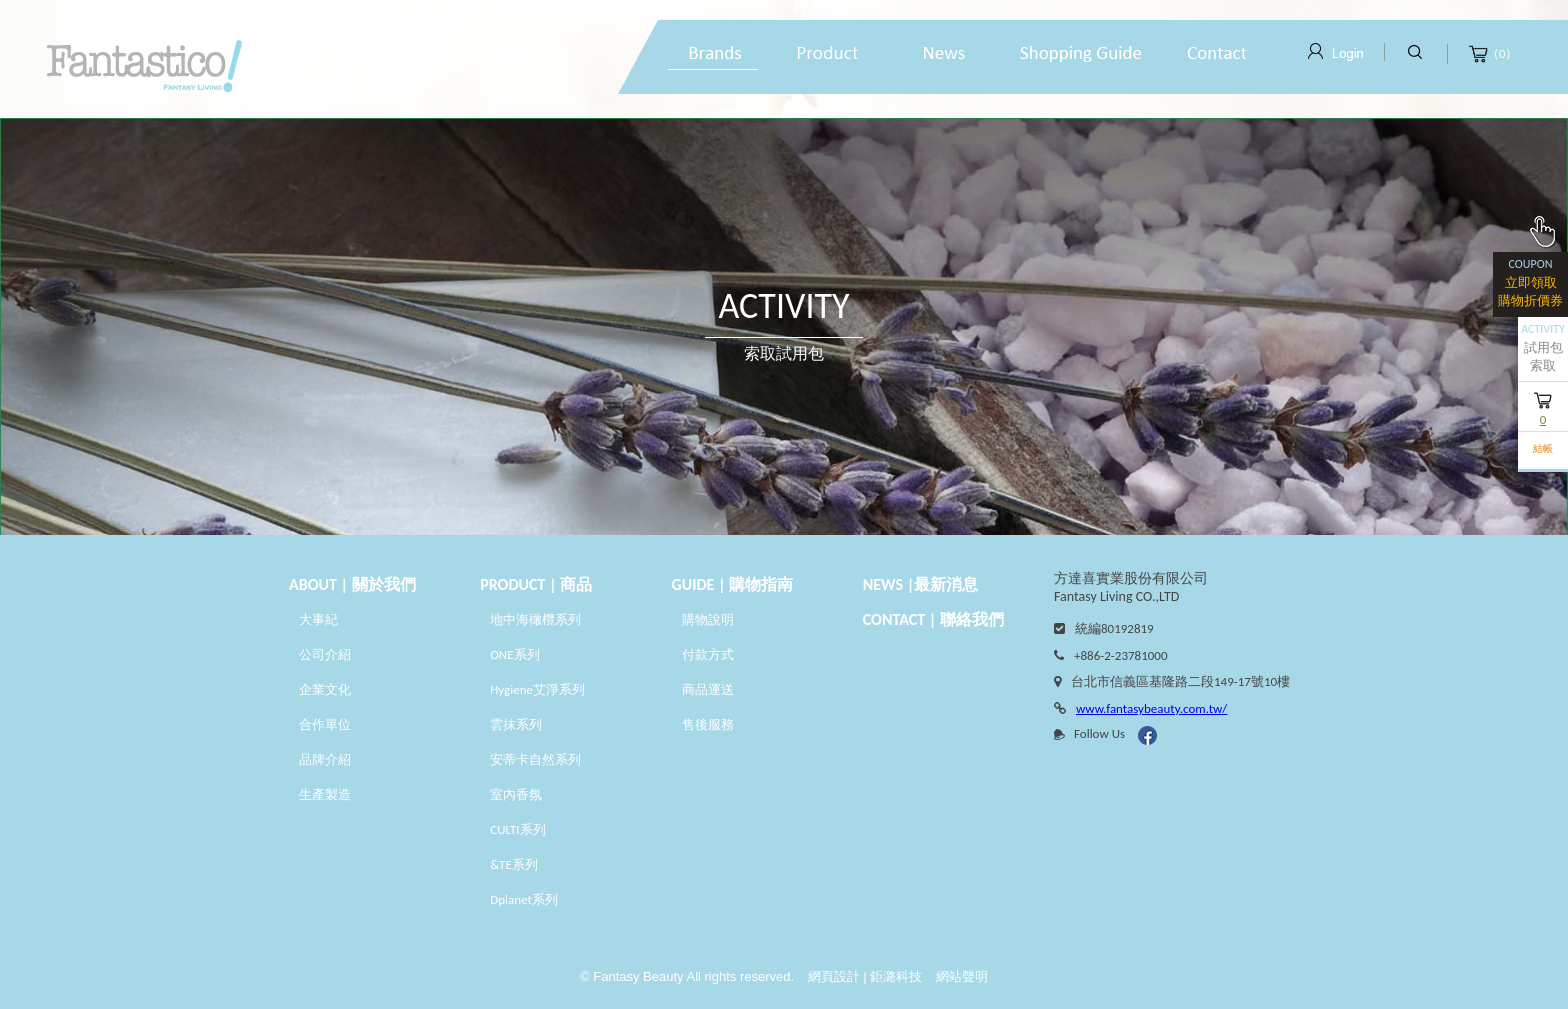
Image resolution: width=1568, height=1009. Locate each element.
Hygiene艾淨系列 (537, 689)
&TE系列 (514, 864)
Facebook (1147, 735)
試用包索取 (1543, 347)
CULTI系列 (517, 829)
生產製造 (325, 794)
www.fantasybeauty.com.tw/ (1151, 708)
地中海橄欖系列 (535, 619)
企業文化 (325, 689)
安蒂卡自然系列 (535, 759)
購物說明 (1080, 55)
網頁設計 (834, 976)
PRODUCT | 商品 (536, 584)
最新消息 (943, 55)
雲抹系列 (516, 724)
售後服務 (708, 724)
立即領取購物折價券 (1530, 280)
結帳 (1543, 448)
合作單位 (325, 724)
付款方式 (708, 654)
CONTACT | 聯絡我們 (933, 619)
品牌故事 (713, 54)
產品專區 (828, 55)
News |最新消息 (921, 584)
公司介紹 (325, 654)
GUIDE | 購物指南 (733, 584)
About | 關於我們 (352, 584)
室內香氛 (516, 794)
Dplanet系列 (524, 899)
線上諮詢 (1218, 55)
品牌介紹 (325, 759)
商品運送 (708, 689)
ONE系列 (516, 654)
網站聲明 (962, 976)
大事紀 (318, 619)
